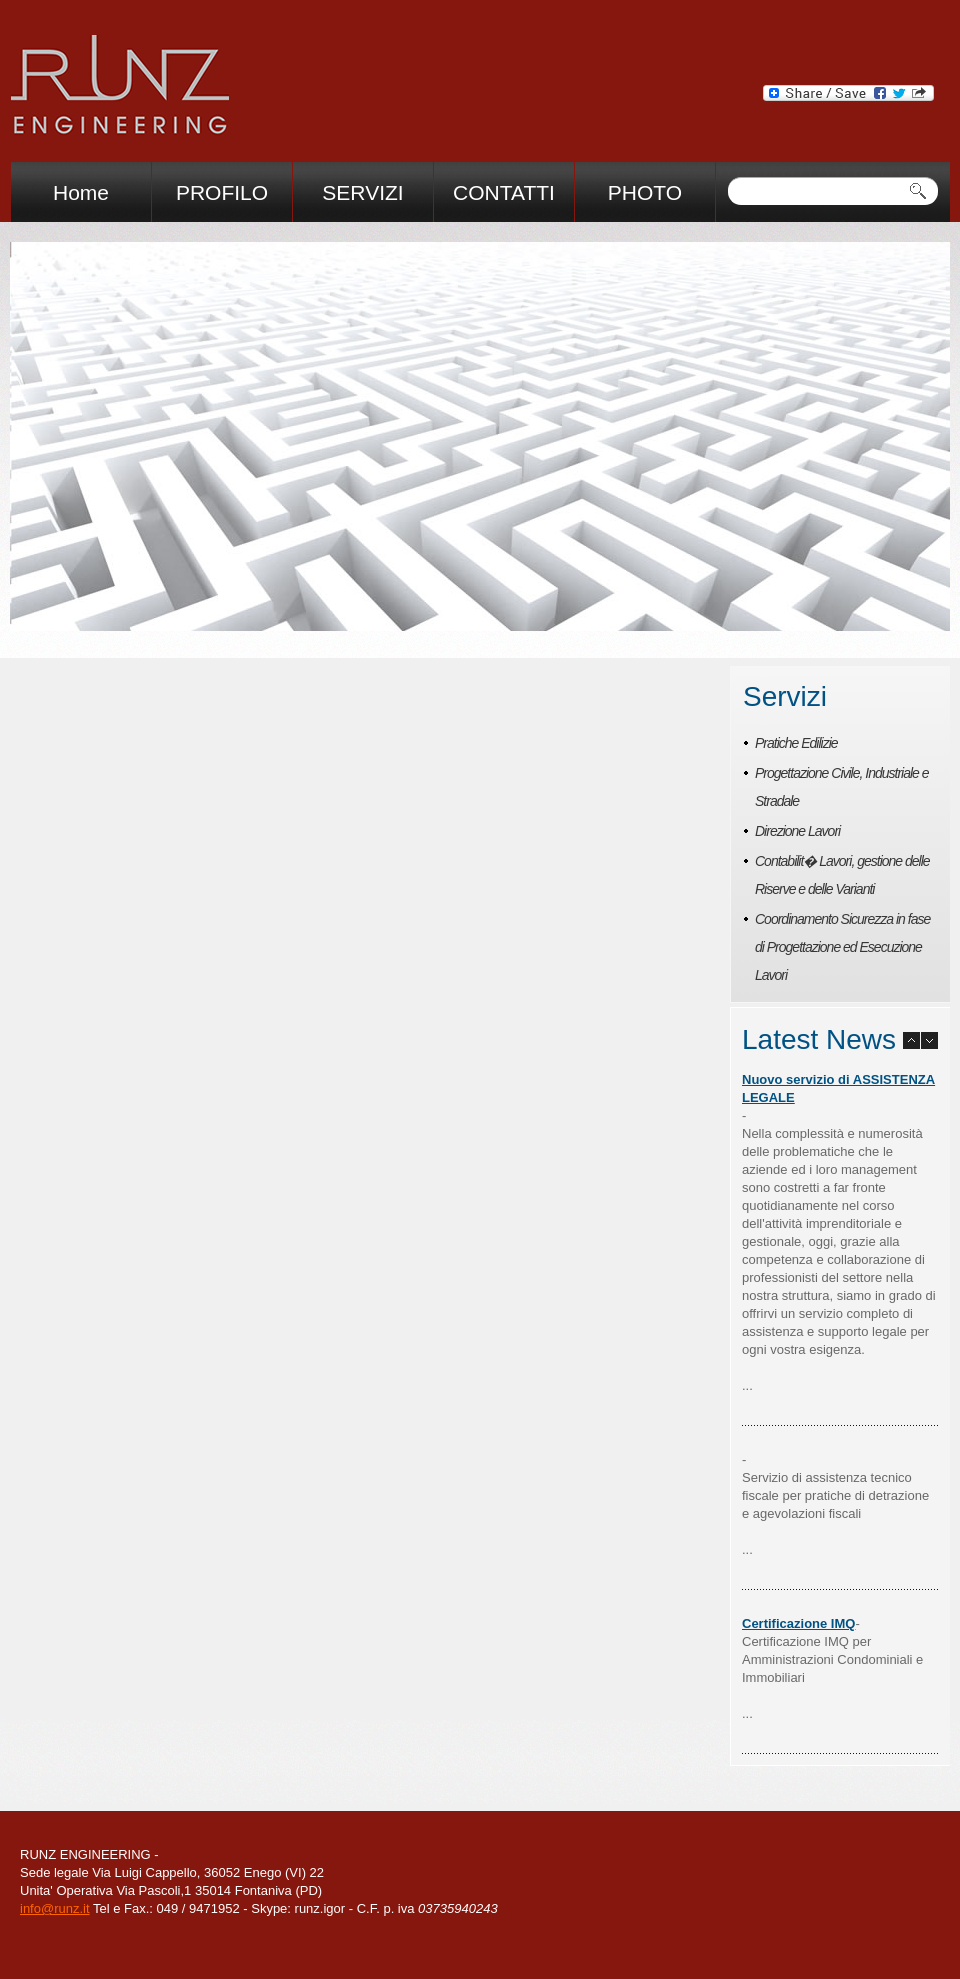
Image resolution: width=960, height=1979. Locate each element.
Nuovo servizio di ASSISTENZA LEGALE (838, 1088)
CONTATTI (504, 192)
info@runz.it (55, 1908)
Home (81, 192)
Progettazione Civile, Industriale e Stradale (842, 787)
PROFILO (222, 192)
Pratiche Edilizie (796, 743)
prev (332, 606)
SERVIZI (362, 192)
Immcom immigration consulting (119, 89)
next (365, 606)
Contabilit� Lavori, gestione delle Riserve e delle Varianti (842, 875)
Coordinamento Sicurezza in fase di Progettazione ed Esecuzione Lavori (842, 947)
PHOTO (645, 192)
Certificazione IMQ (798, 1623)
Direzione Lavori (797, 831)
